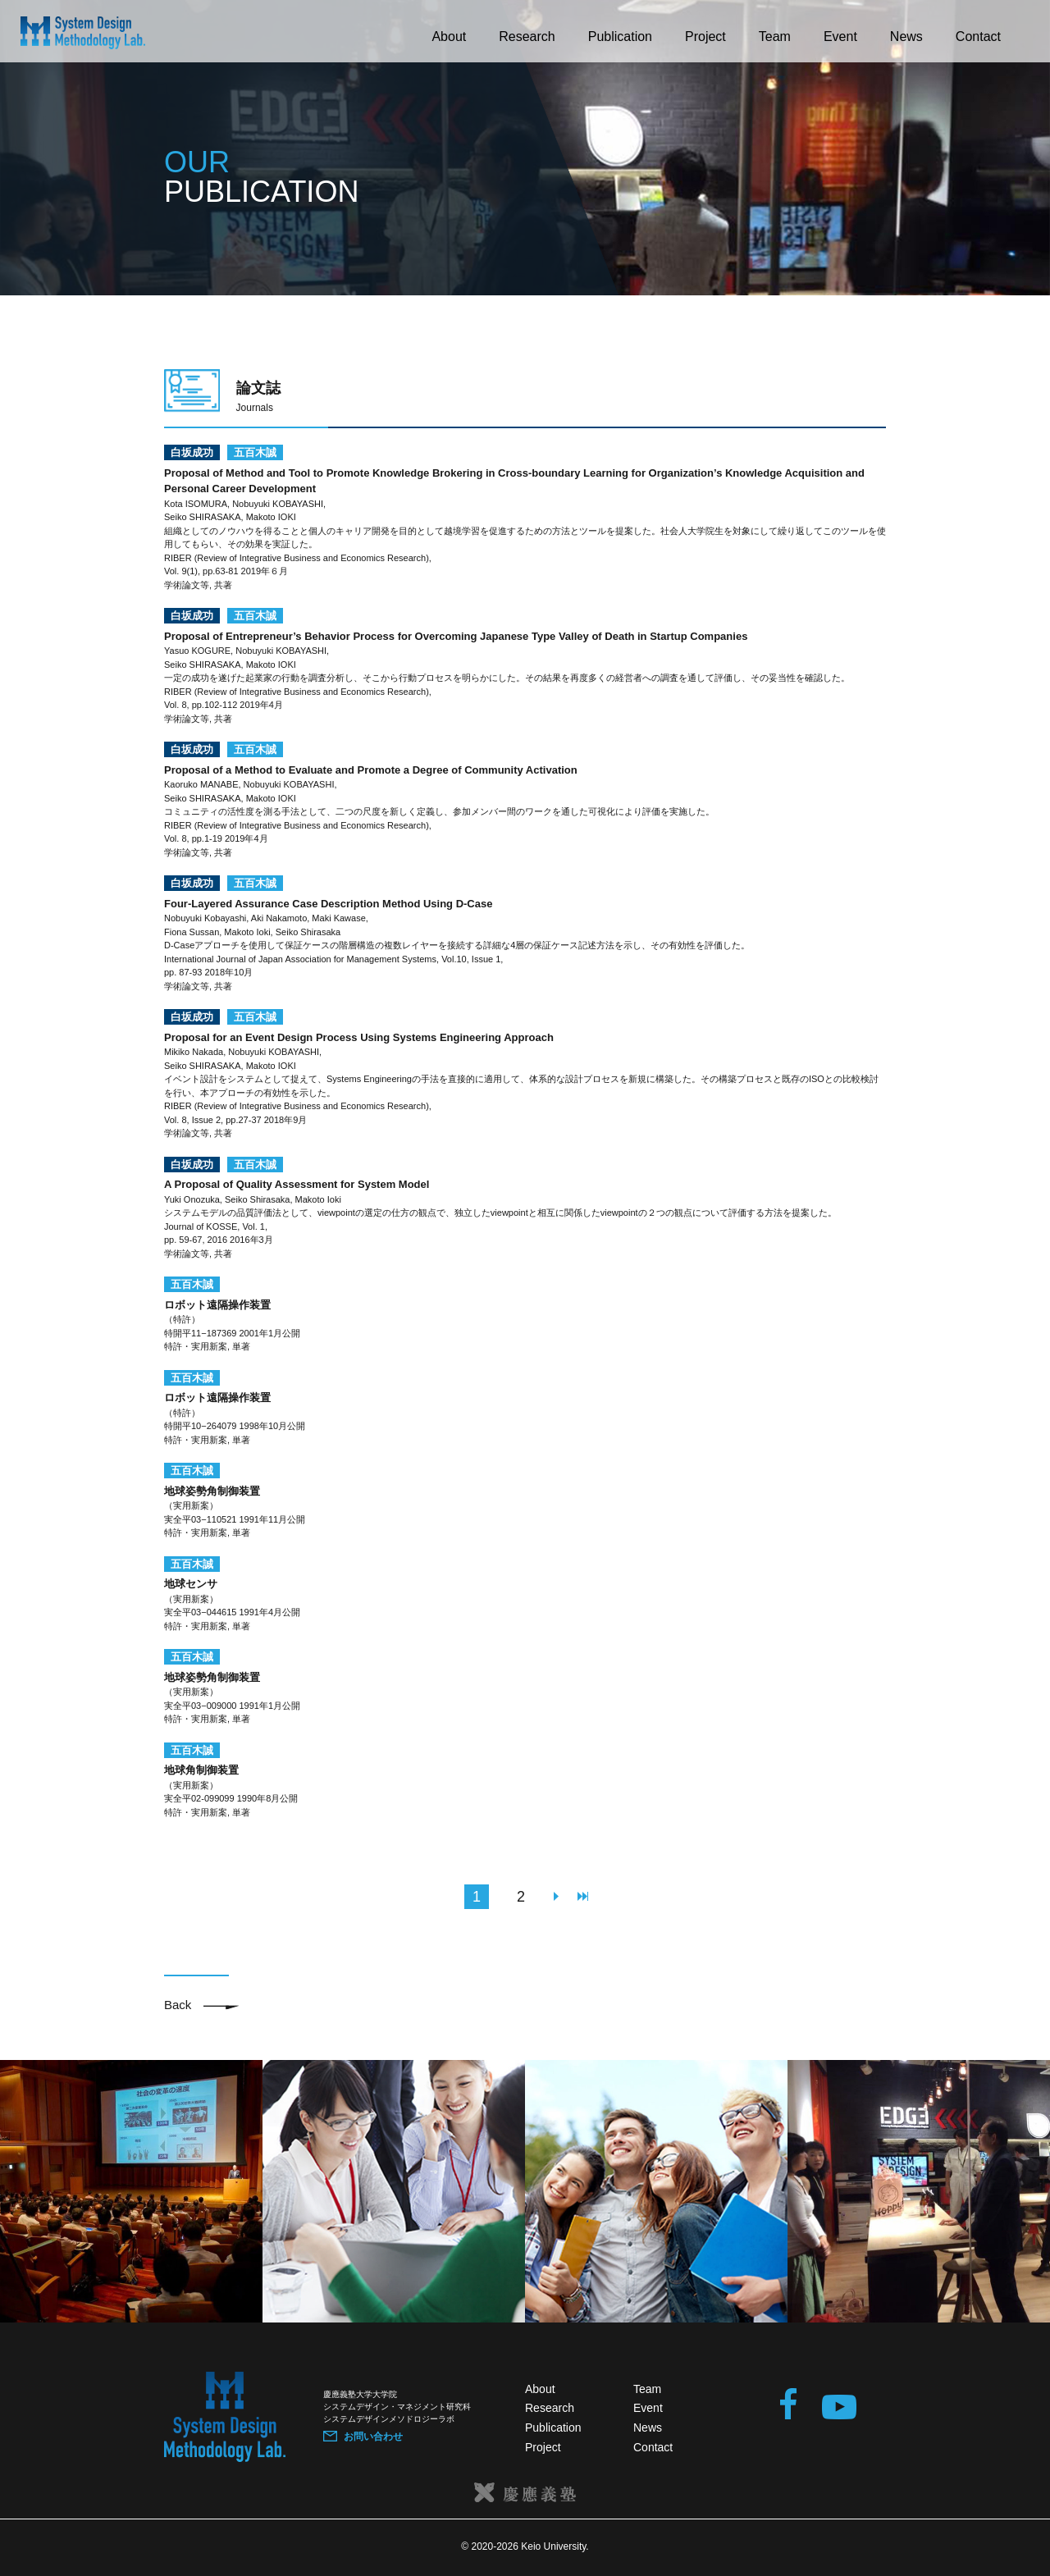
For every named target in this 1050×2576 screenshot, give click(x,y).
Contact (978, 36)
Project (705, 36)
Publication (620, 36)
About (448, 36)
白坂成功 (192, 452)
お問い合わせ (373, 2436)
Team (775, 36)
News (906, 36)
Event (840, 36)
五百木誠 (255, 452)
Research (527, 36)
